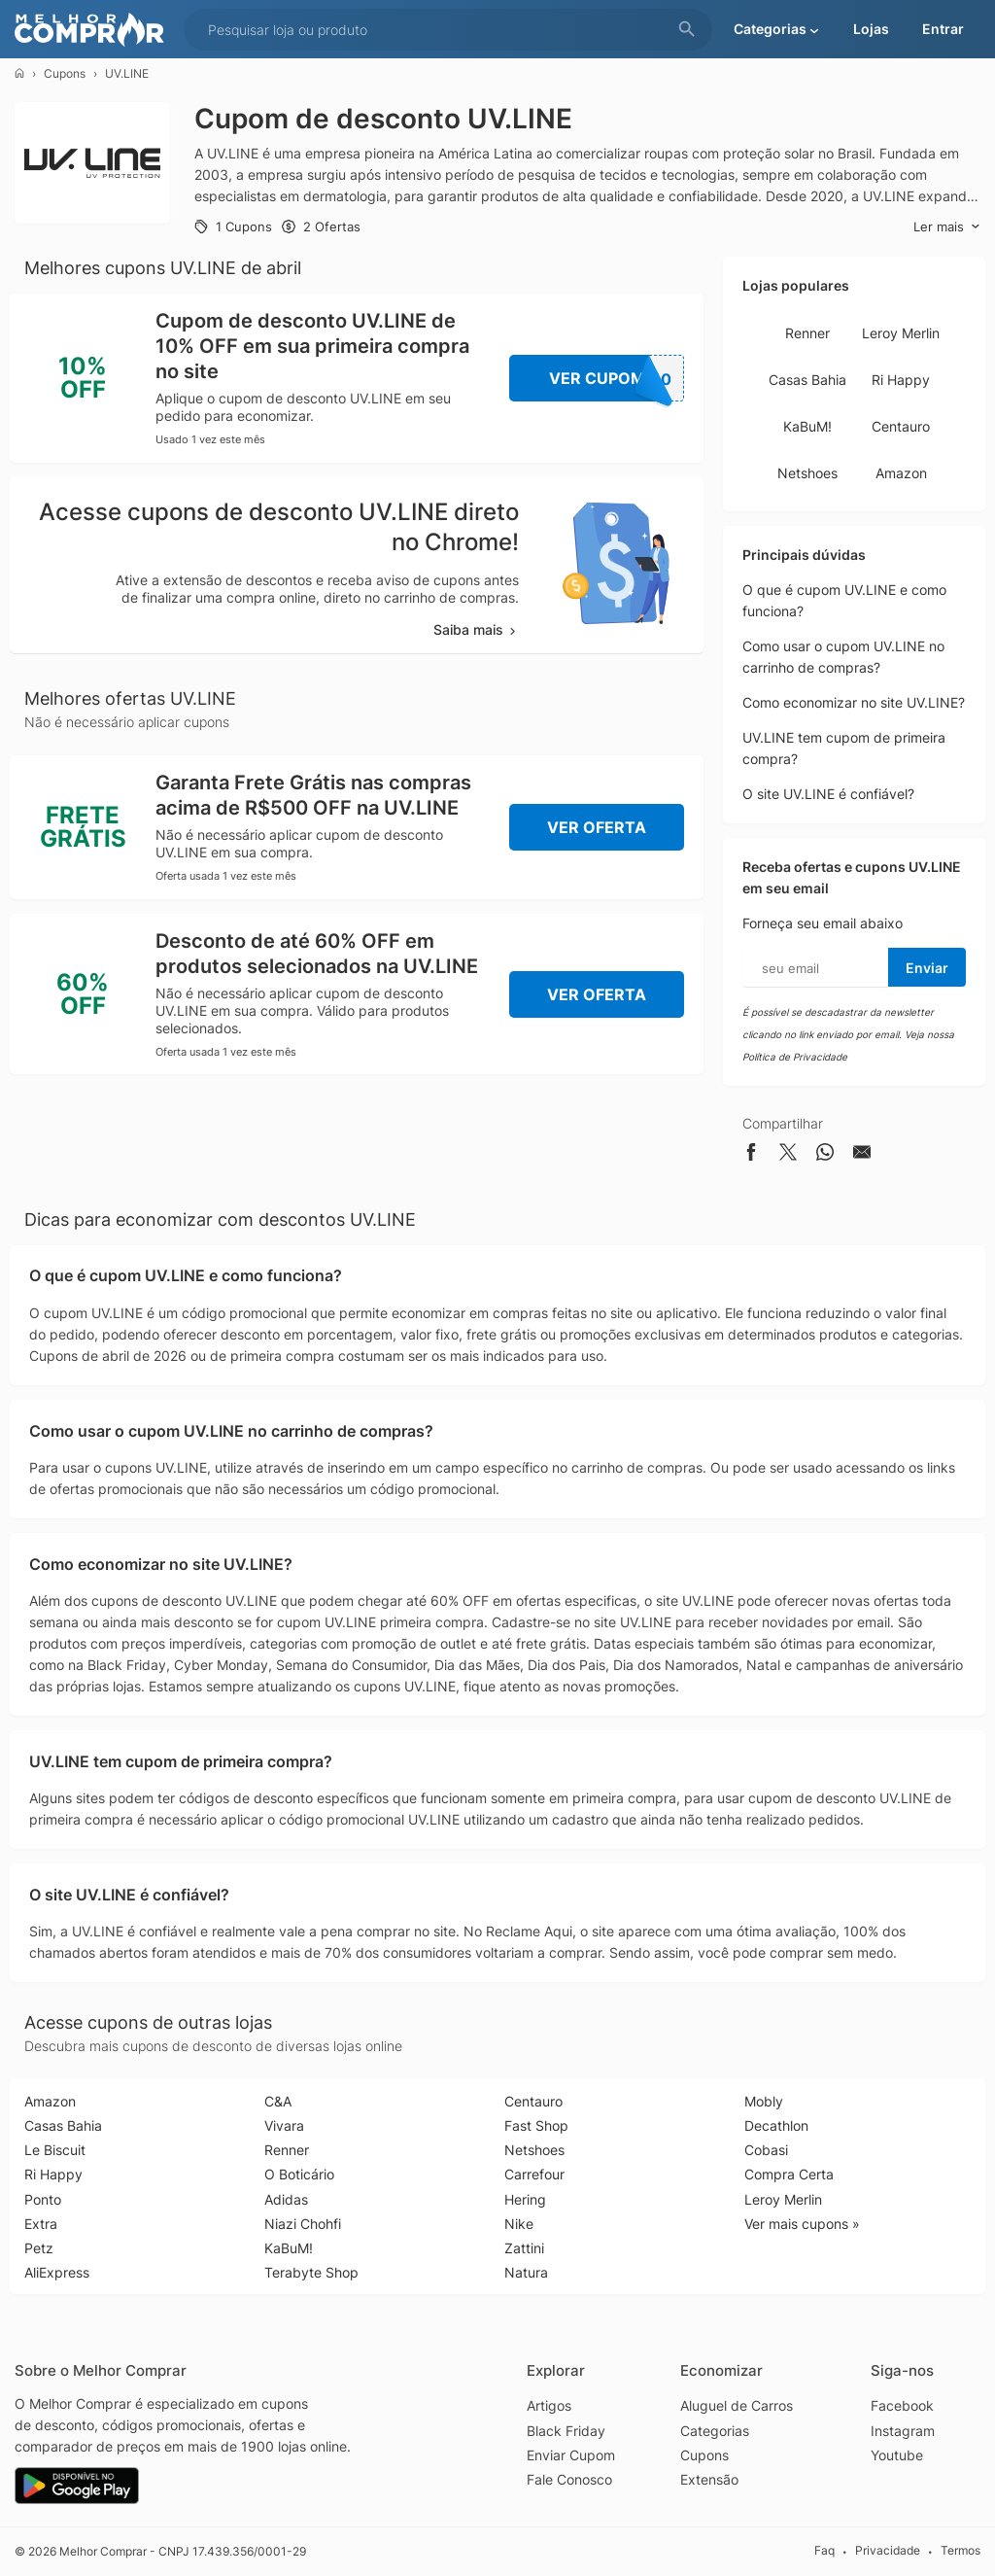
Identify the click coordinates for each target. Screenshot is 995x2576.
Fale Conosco (569, 2479)
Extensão (709, 2479)
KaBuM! (807, 426)
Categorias (714, 2430)
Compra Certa (789, 2174)
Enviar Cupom (571, 2455)
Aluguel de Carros (736, 2405)
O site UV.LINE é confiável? (828, 793)
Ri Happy (901, 379)
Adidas (286, 2199)
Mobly (763, 2101)
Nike (518, 2223)
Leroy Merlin (901, 333)
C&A (278, 2101)
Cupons (65, 73)
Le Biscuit (55, 2149)
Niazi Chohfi (302, 2223)
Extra (40, 2223)
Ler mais (946, 227)
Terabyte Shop (311, 2272)
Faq (824, 2550)
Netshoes (807, 473)
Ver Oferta (596, 827)
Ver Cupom (617, 378)
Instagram (903, 2430)
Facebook (902, 2405)
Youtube (897, 2455)
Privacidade (887, 2550)
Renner (807, 333)
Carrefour (534, 2174)
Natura (526, 2272)
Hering (525, 2199)
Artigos (549, 2405)
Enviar (927, 967)
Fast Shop (536, 2125)
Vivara (284, 2125)
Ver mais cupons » (802, 2223)
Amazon (901, 473)
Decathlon (776, 2125)
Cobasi (766, 2149)
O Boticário (299, 2174)
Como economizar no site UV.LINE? (853, 702)
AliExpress (56, 2272)
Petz (38, 2248)
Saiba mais (476, 629)
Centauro (901, 426)
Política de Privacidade (794, 1056)
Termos (960, 2550)
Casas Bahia (807, 379)
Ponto (42, 2199)
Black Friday (566, 2430)
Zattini (524, 2248)
